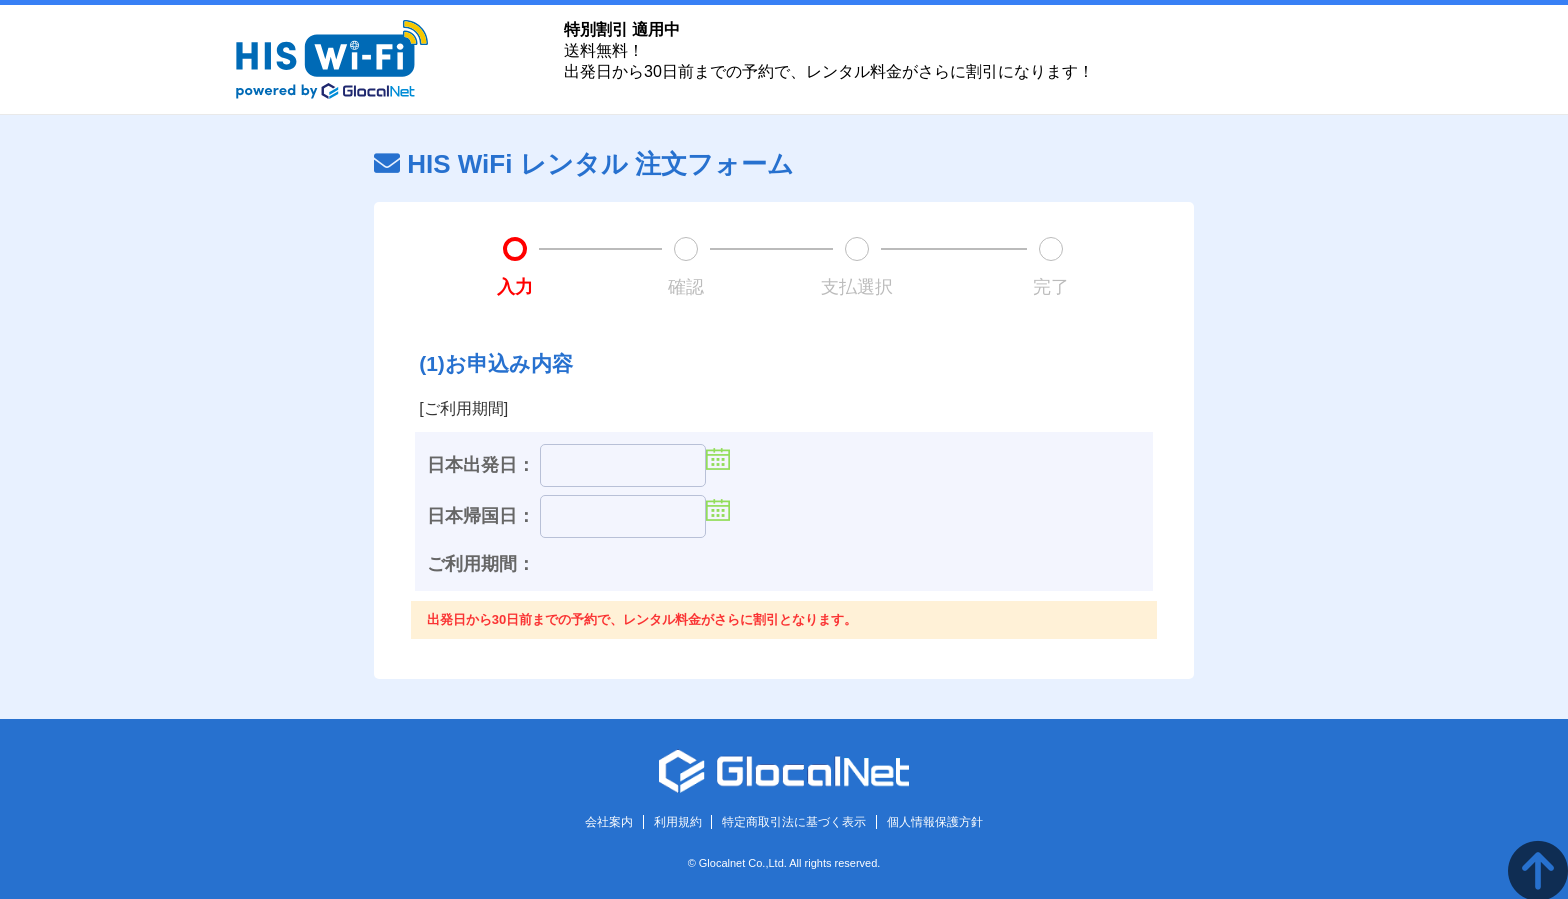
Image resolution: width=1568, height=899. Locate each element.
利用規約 (678, 822)
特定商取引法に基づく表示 (794, 822)
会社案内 (609, 822)
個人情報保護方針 (935, 822)
